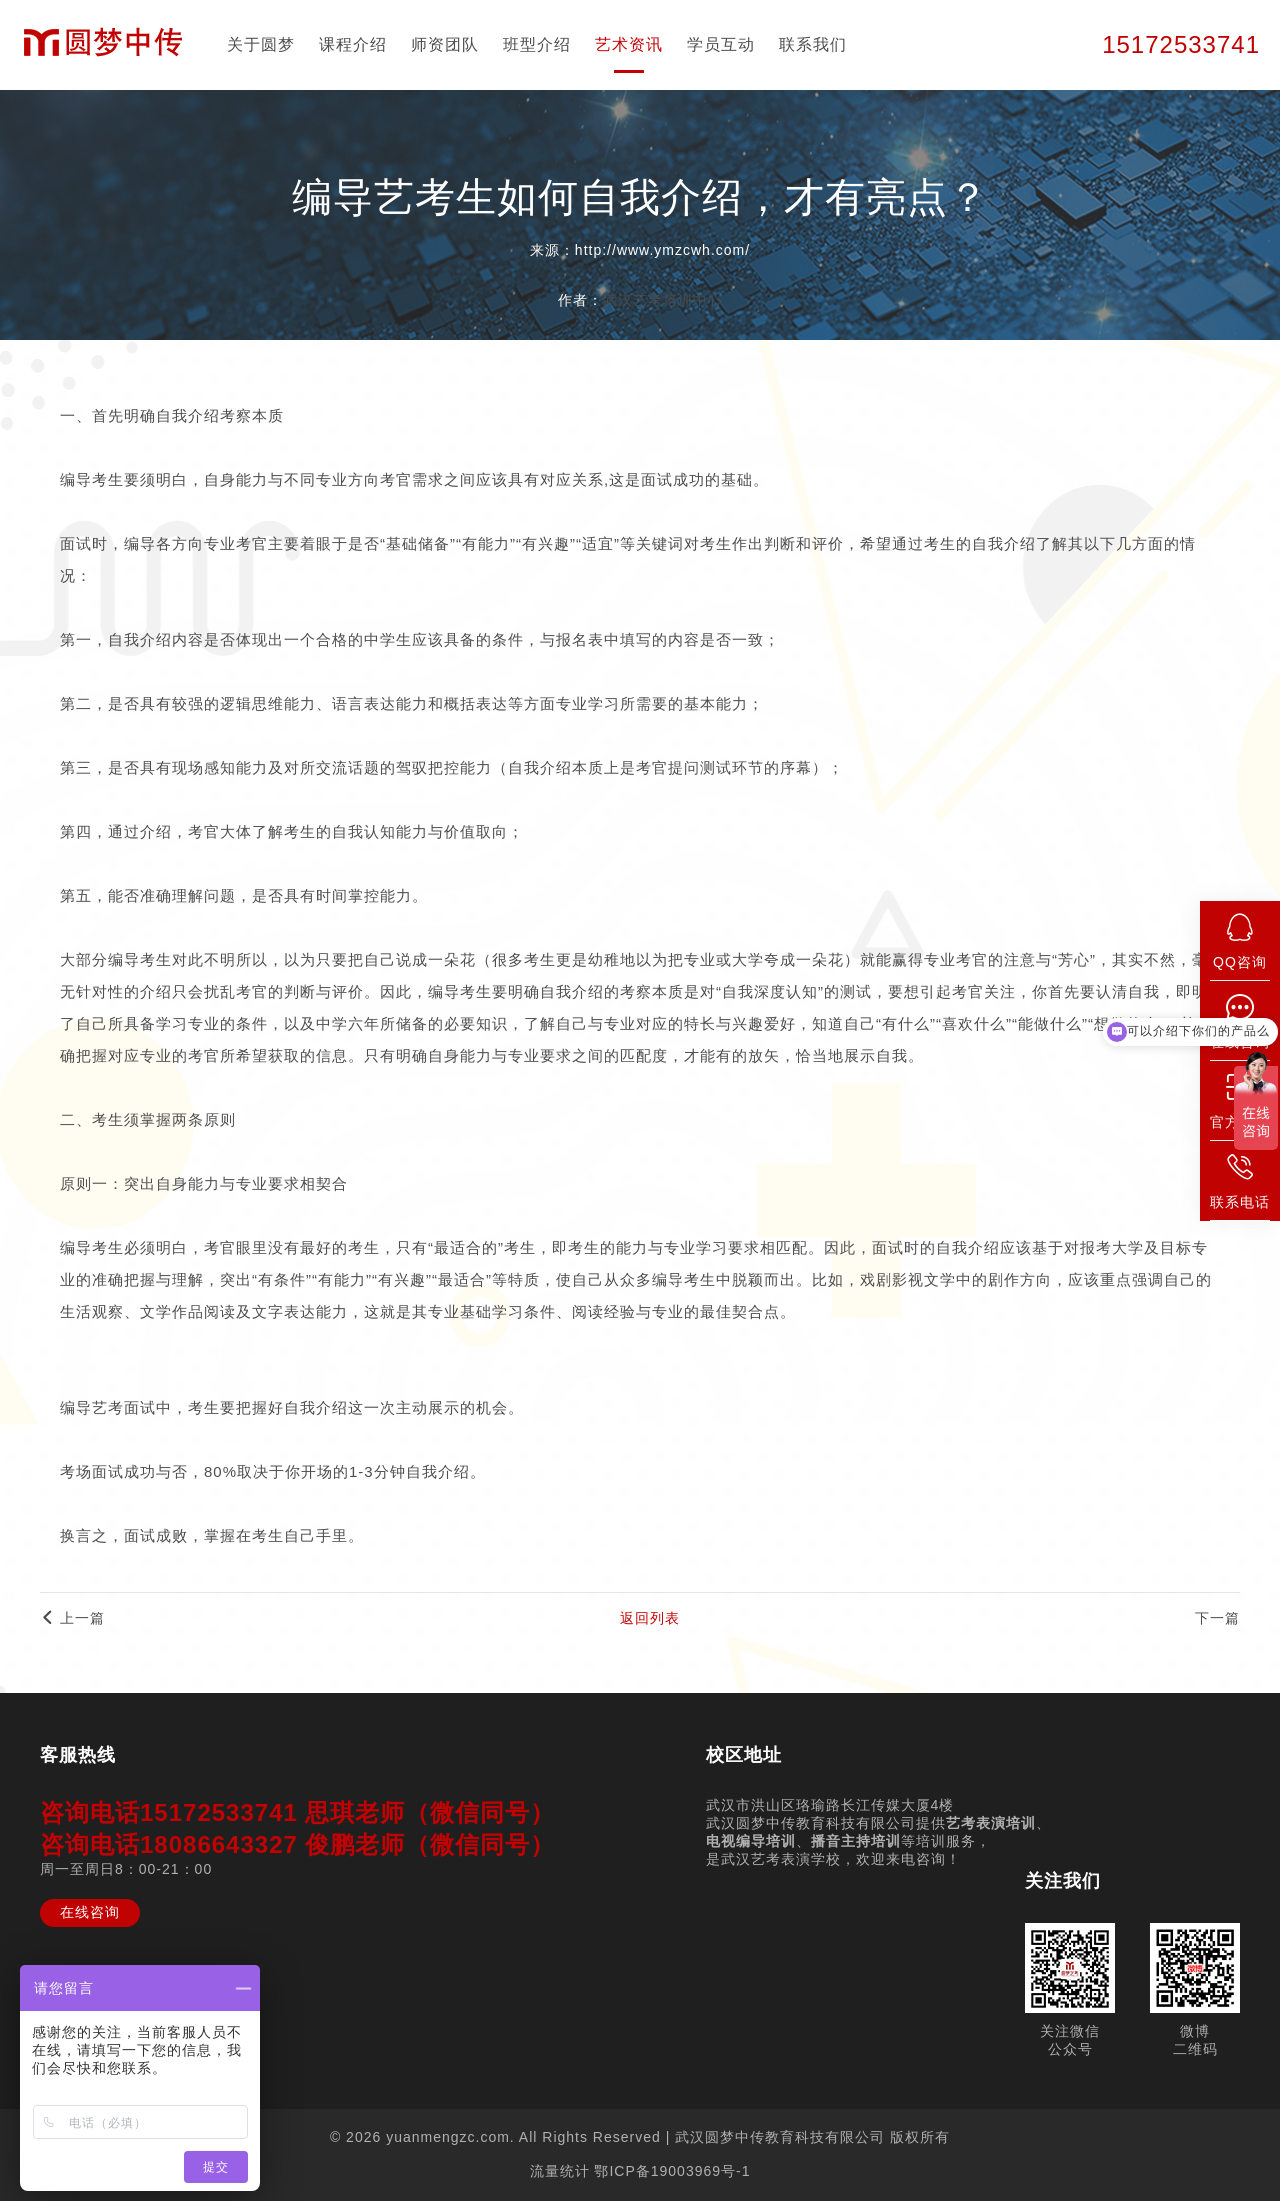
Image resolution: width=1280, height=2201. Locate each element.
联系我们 (813, 44)
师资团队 (445, 44)
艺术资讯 (629, 44)
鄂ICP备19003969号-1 (672, 2171)
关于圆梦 (261, 44)
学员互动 (721, 44)
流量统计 (560, 2171)
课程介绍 (353, 44)
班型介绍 (537, 44)
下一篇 (1217, 1618)
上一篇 (72, 1618)
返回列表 (650, 1618)
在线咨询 (90, 1912)
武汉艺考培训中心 (663, 300)
